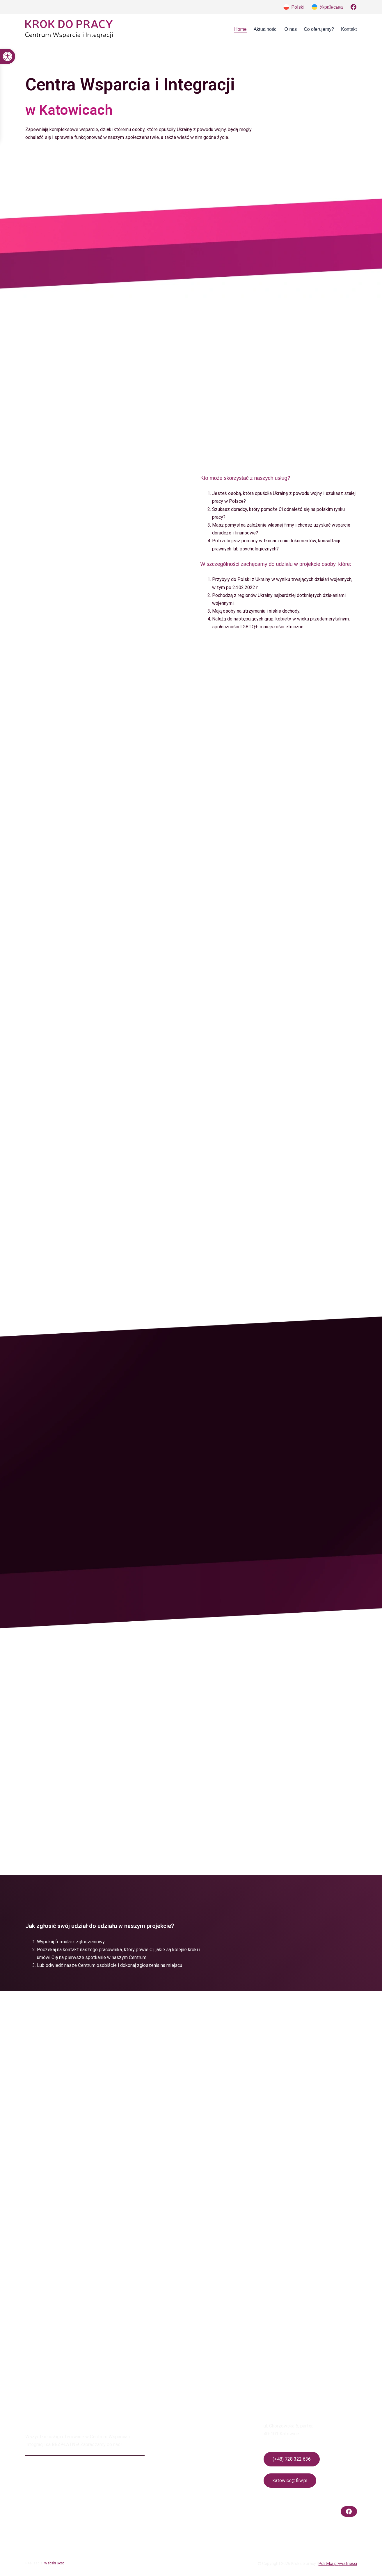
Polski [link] (297, 7)
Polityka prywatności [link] (338, 2563)
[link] (7, 56)
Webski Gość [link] (54, 2563)
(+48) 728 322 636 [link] (292, 2459)
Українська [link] (331, 7)
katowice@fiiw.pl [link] (290, 2480)
